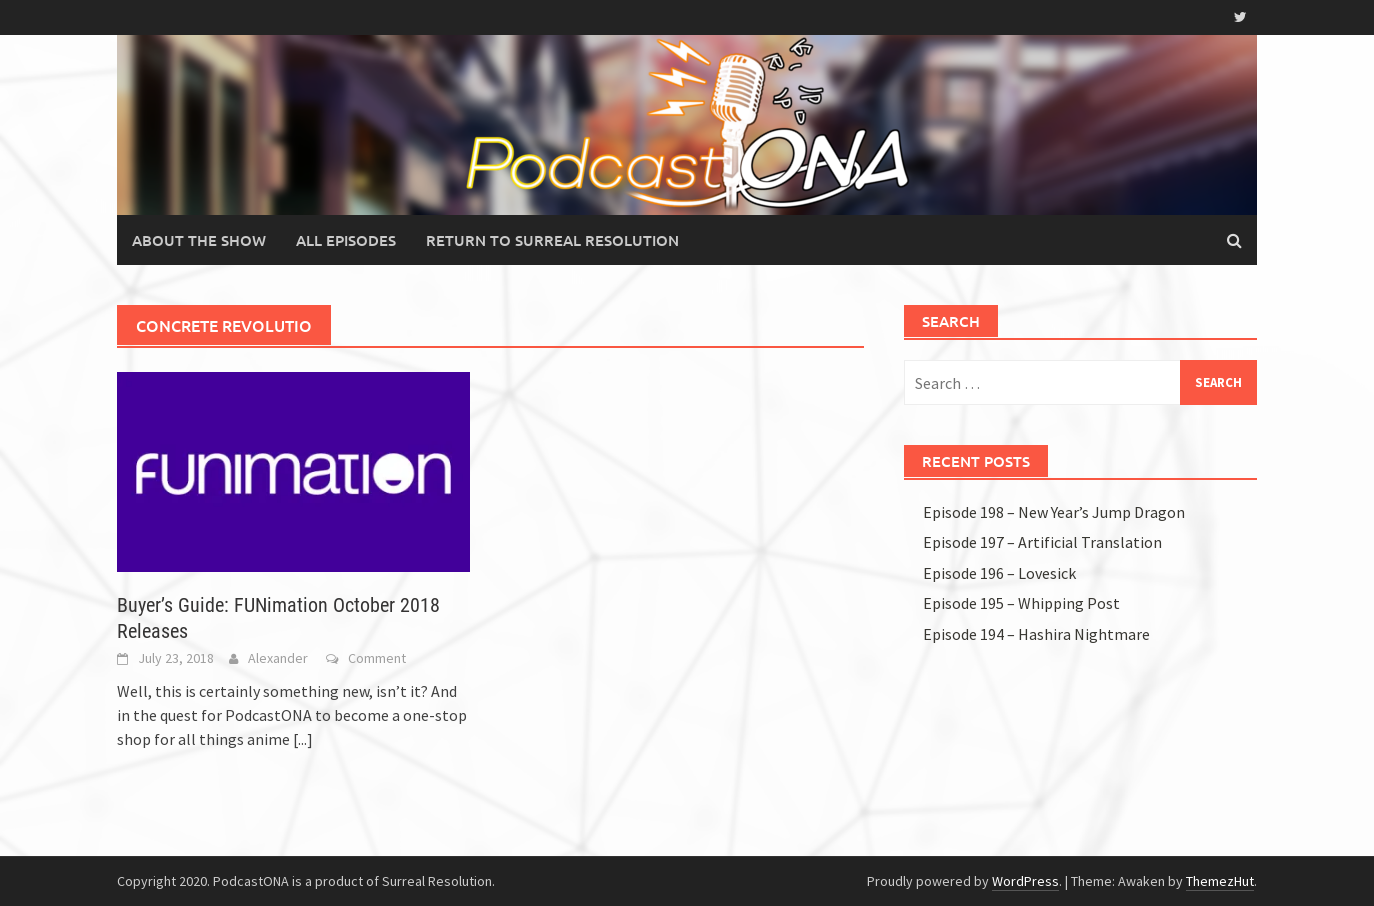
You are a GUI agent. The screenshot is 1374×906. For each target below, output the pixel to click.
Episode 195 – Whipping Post (1021, 603)
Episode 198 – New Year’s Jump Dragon (1054, 512)
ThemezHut (1220, 881)
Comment (377, 658)
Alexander (278, 658)
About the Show (199, 240)
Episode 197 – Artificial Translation (1042, 542)
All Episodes (346, 240)
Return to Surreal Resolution (552, 240)
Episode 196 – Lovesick (999, 573)
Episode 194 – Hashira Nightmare (1036, 634)
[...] (303, 739)
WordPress (1025, 881)
